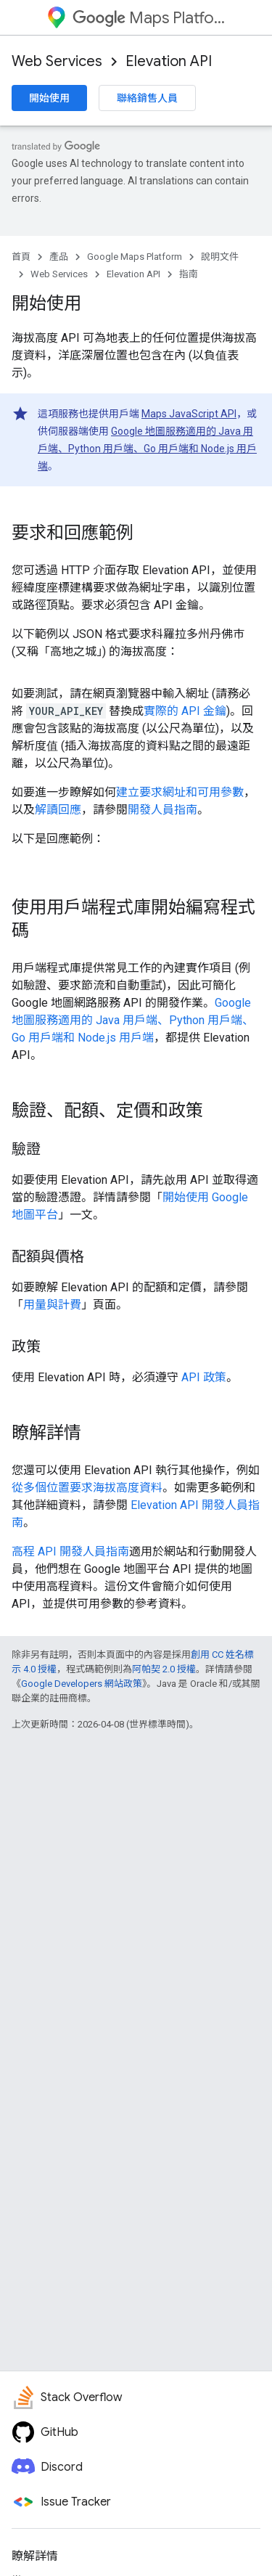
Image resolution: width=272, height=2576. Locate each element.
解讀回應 (58, 810)
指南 (188, 274)
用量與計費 (52, 1305)
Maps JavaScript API (188, 414)
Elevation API (168, 61)
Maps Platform (149, 18)
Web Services (57, 61)
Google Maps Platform (134, 256)
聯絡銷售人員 (147, 98)
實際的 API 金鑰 (185, 711)
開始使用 (49, 98)
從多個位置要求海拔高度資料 (87, 1488)
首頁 (21, 256)
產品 (58, 256)
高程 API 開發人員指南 (70, 1551)
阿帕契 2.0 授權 (164, 1669)
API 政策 (203, 1377)
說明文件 (220, 256)
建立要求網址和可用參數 (180, 792)
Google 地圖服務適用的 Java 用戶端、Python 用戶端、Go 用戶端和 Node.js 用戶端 (147, 448)
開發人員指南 (162, 810)
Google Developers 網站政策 (81, 1683)
